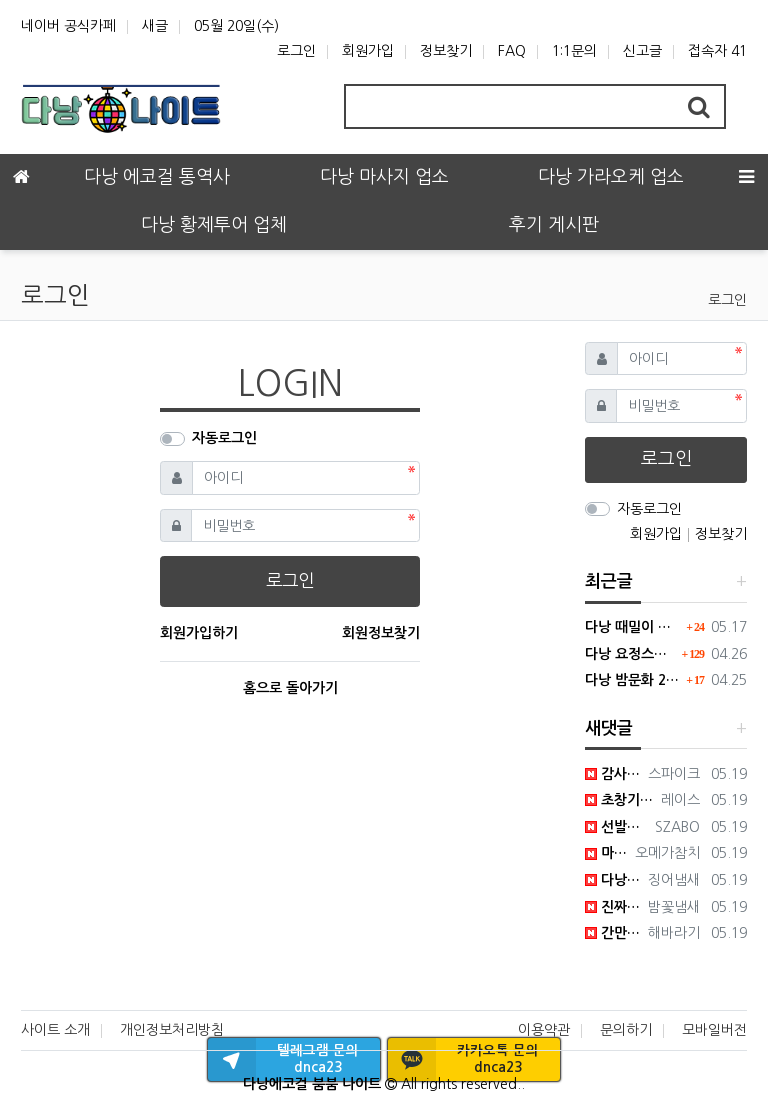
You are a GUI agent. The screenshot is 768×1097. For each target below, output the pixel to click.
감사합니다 (613, 774)
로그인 (296, 51)
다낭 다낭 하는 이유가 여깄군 (613, 880)
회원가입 (368, 51)
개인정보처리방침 (172, 1030)
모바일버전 (714, 1030)
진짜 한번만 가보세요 (613, 907)
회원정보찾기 (381, 633)
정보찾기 (446, 51)
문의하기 (626, 1030)
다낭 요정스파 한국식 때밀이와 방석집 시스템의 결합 (630, 654)
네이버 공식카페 (68, 26)
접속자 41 (717, 51)
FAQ (512, 51)
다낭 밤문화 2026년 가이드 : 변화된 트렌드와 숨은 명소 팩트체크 (633, 680)
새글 (155, 26)
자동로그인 (224, 438)
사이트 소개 (55, 1030)
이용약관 (544, 1030)
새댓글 (609, 728)
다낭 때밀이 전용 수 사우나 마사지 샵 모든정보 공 (633, 627)
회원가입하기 (199, 633)
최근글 (609, 581)
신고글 (642, 51)
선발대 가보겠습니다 (616, 827)
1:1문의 (574, 51)
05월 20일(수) (236, 26)
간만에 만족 (613, 933)
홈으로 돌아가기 (290, 688)
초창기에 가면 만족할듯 (619, 800)
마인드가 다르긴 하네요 (606, 853)
